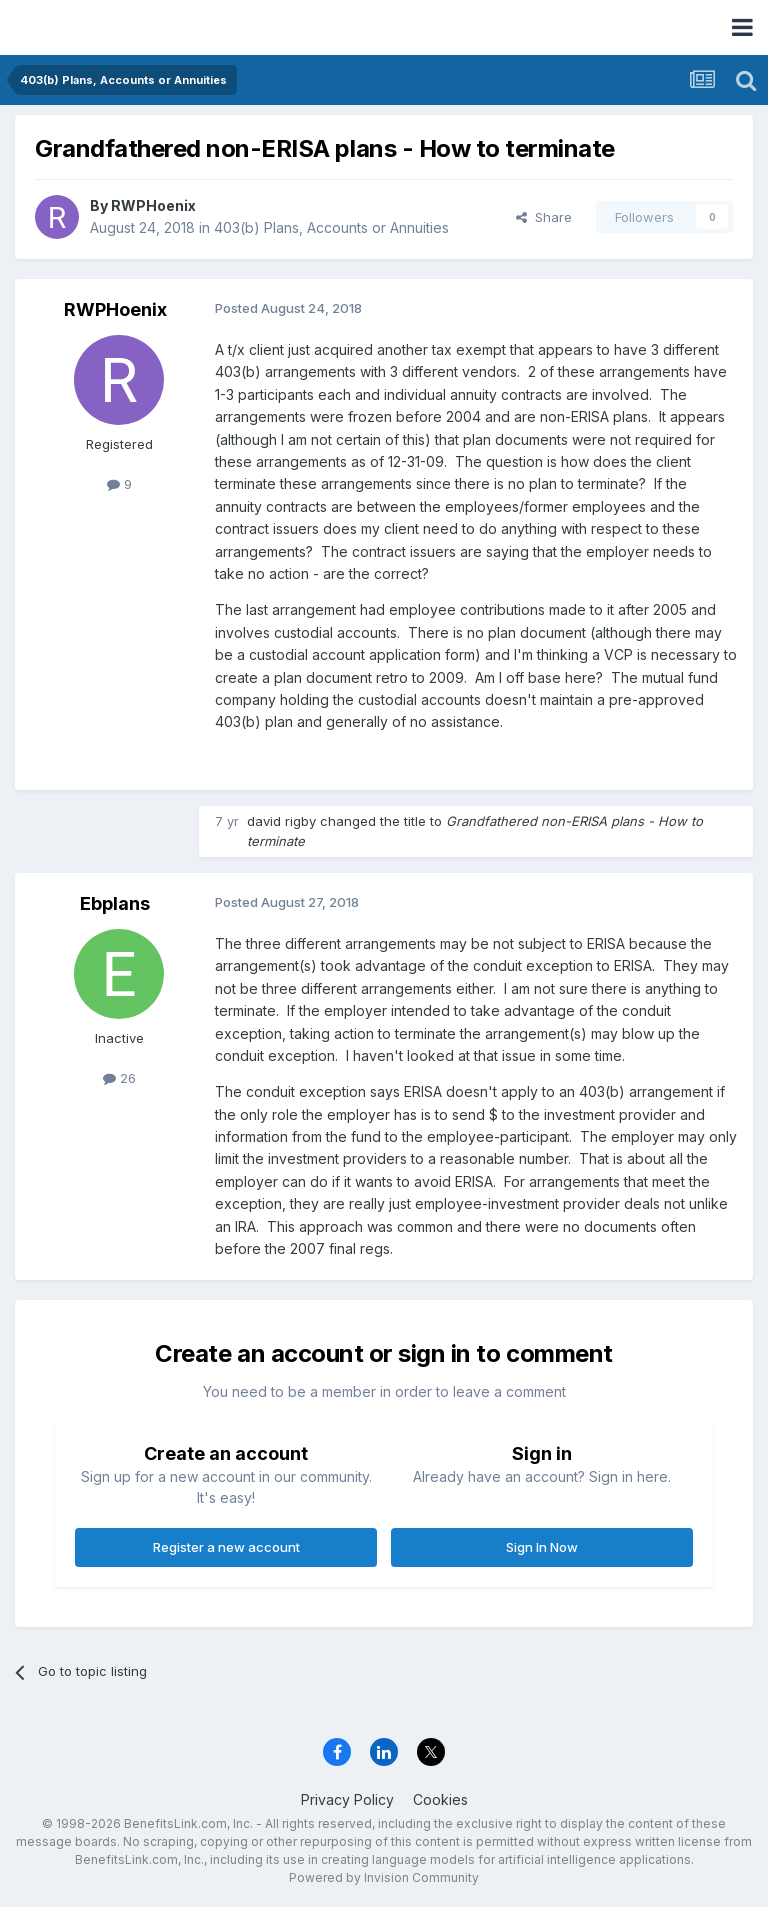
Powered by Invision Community (384, 1877)
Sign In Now (542, 1547)
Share (544, 217)
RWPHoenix (153, 205)
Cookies (440, 1799)
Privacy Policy (347, 1799)
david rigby (281, 821)
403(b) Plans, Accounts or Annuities (331, 227)
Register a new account (226, 1547)
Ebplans (115, 903)
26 (119, 1078)
